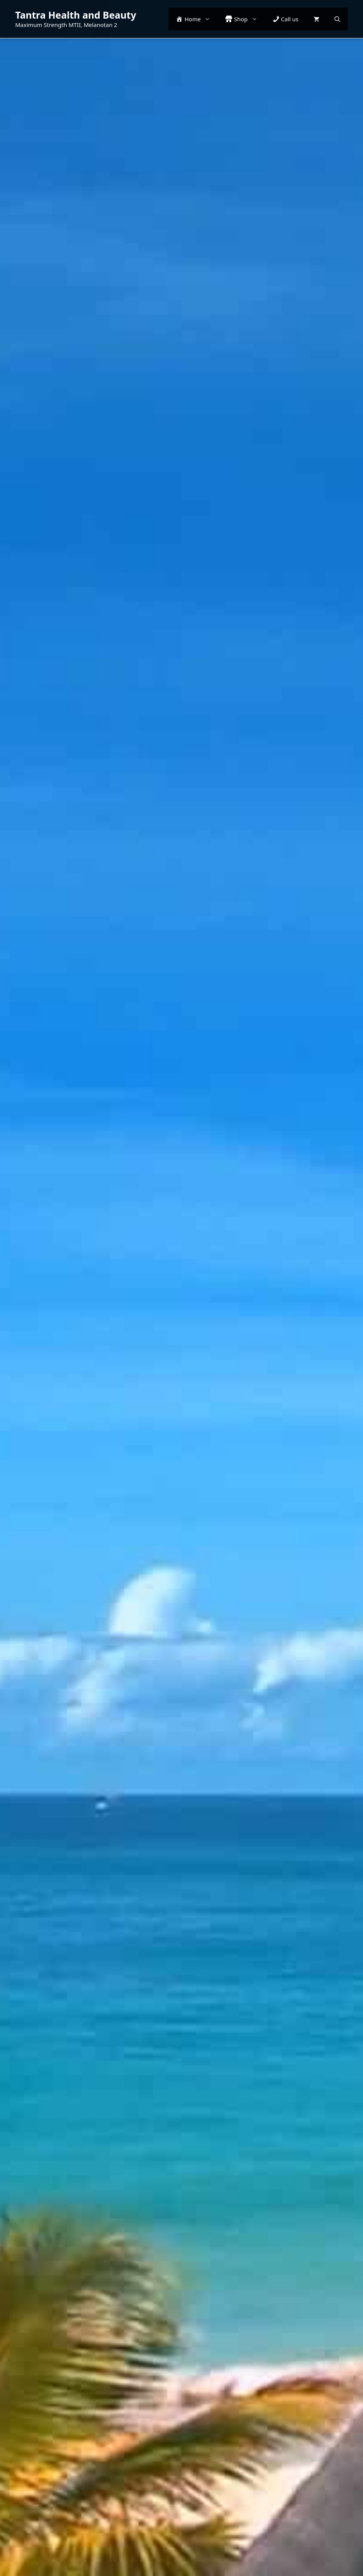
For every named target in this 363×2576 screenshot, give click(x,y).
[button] (337, 19)
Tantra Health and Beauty (75, 14)
